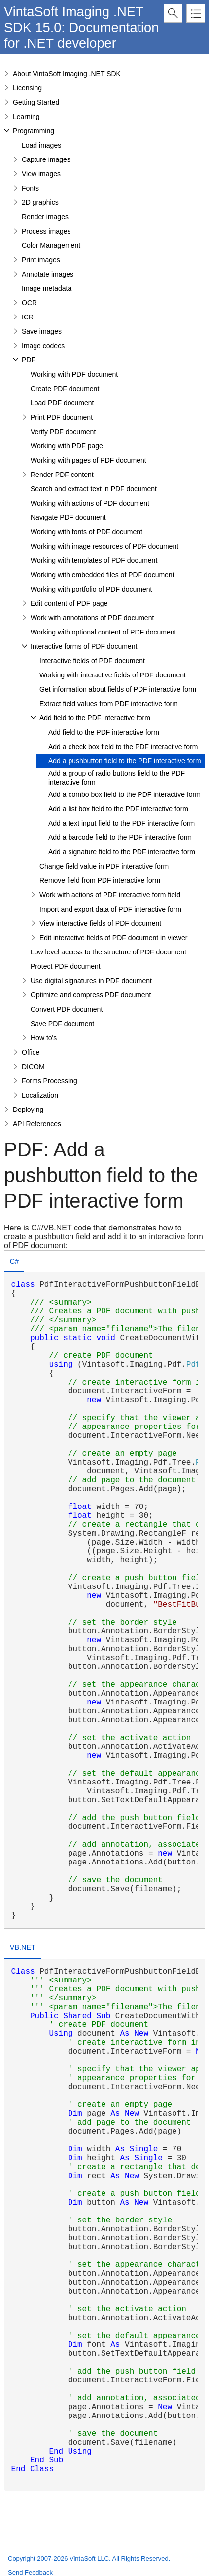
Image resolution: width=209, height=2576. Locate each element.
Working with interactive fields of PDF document (112, 675)
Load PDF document (62, 403)
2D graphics (40, 202)
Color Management (51, 245)
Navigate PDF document (68, 517)
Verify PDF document (63, 432)
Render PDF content (62, 474)
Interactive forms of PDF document (84, 646)
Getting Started (36, 102)
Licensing (27, 88)
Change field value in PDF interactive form (104, 866)
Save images (42, 331)
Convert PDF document (67, 1009)
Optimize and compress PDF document (91, 995)
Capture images (46, 159)
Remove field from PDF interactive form (99, 880)
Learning (26, 116)
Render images (45, 217)
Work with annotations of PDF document (92, 618)
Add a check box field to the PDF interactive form (123, 747)
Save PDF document (62, 1024)
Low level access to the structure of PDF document (108, 952)
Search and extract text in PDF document (94, 489)
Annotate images (47, 274)
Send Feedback (30, 2572)
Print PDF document (62, 417)
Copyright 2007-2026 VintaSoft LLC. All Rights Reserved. (89, 2558)
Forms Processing (49, 1081)
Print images (41, 260)
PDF (28, 360)
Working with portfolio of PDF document (91, 589)
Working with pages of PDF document (88, 460)
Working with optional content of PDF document (103, 632)
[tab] (14, 1262)
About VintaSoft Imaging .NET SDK (67, 74)
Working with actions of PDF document (90, 503)
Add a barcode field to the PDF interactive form (120, 837)
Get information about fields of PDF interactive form (117, 689)
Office (30, 1052)
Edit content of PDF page (69, 603)
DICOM (33, 1066)
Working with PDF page (67, 446)
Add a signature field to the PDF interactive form (121, 852)
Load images (41, 145)
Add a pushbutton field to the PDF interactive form (124, 761)
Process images (46, 231)
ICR (28, 317)
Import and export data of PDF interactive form (110, 909)
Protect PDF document (66, 966)
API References (37, 1124)
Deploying (28, 1109)
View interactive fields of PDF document (100, 923)
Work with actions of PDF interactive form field (109, 895)
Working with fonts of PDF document (86, 532)
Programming (33, 131)
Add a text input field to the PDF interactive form (121, 823)
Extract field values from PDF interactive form (108, 704)
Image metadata (46, 288)
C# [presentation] (14, 1261)
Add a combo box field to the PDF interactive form (124, 794)
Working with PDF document (74, 374)
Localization (40, 1095)
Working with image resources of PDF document (104, 546)
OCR (29, 303)
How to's (44, 1038)
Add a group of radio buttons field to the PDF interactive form (116, 777)
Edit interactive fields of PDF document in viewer (113, 938)
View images (41, 174)
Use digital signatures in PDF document (91, 981)
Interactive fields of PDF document (92, 661)
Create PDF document (65, 389)
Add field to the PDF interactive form (94, 718)
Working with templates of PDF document (94, 560)
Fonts (30, 188)
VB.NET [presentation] (22, 1947)
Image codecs (43, 346)
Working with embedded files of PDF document (102, 575)
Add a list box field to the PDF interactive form (118, 809)
